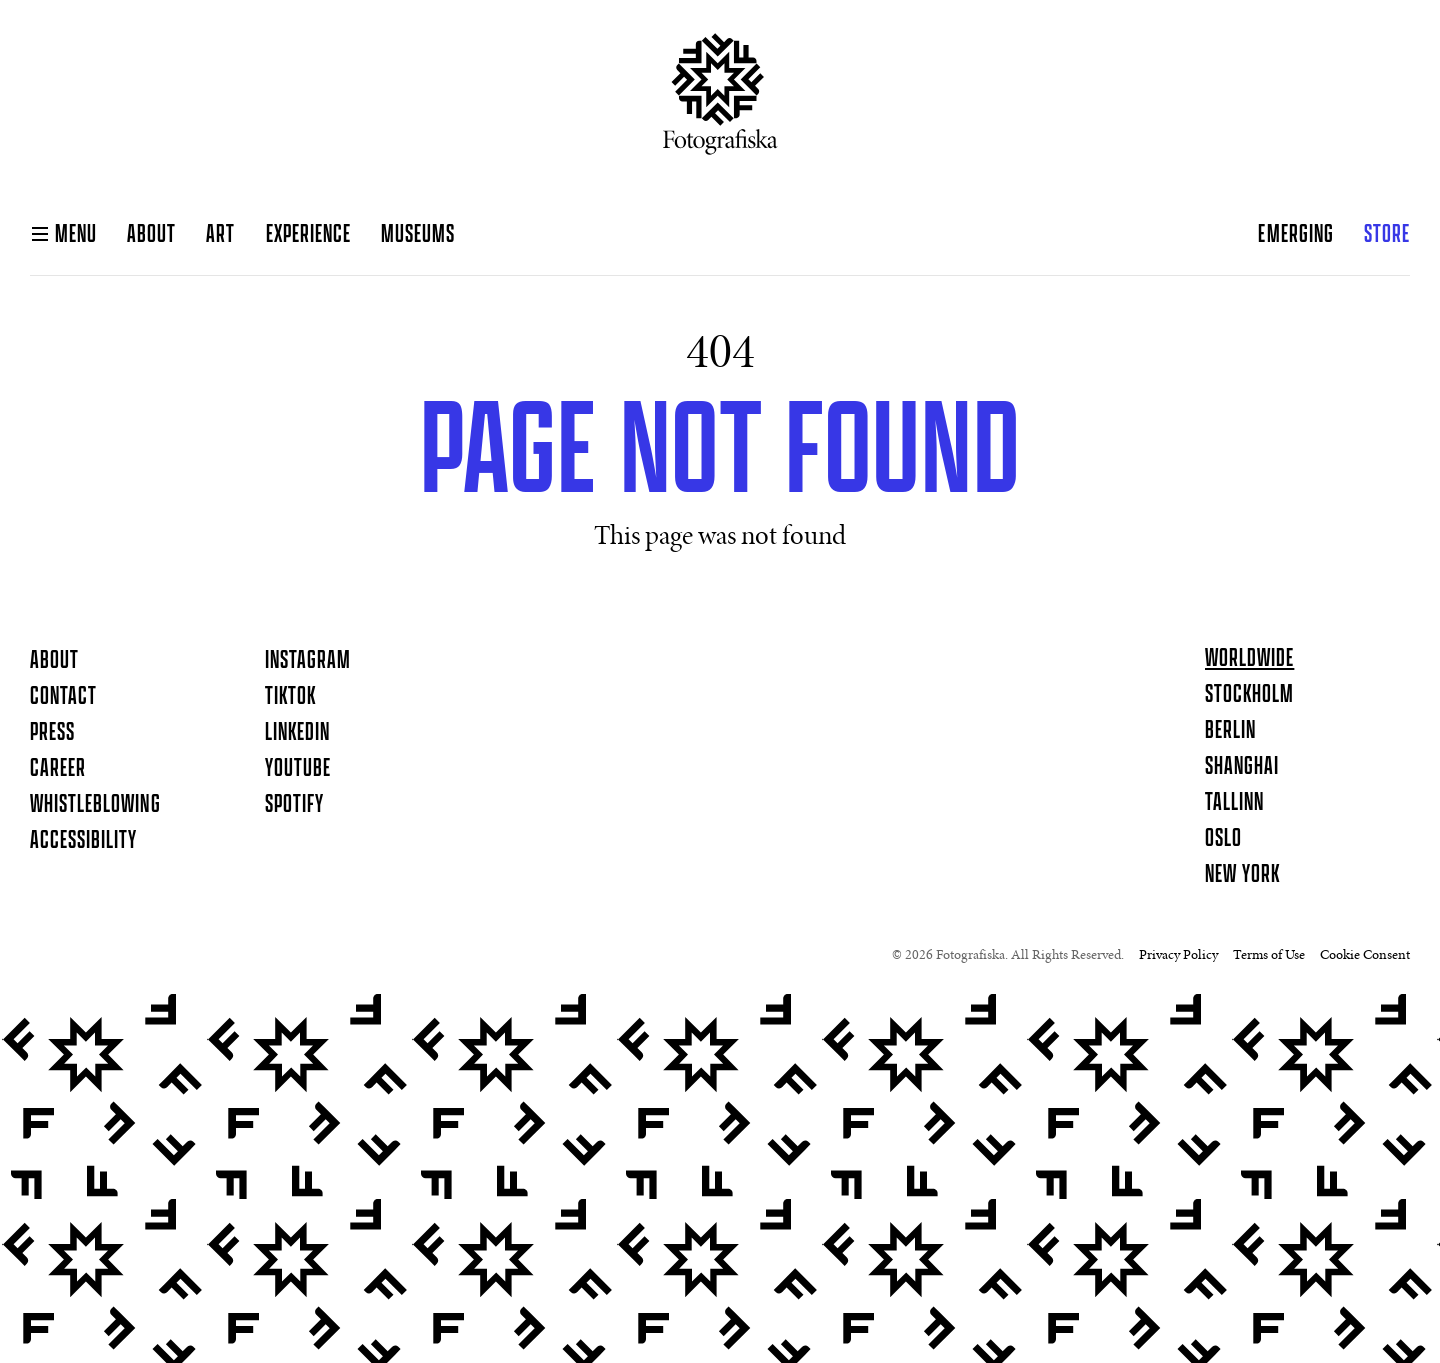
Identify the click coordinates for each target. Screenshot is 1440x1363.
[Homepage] (720, 102)
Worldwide (1249, 659)
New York (1242, 875)
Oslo (1223, 839)
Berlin (1230, 731)
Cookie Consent (1365, 956)
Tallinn (1234, 803)
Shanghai (1242, 767)
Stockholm (1249, 695)
